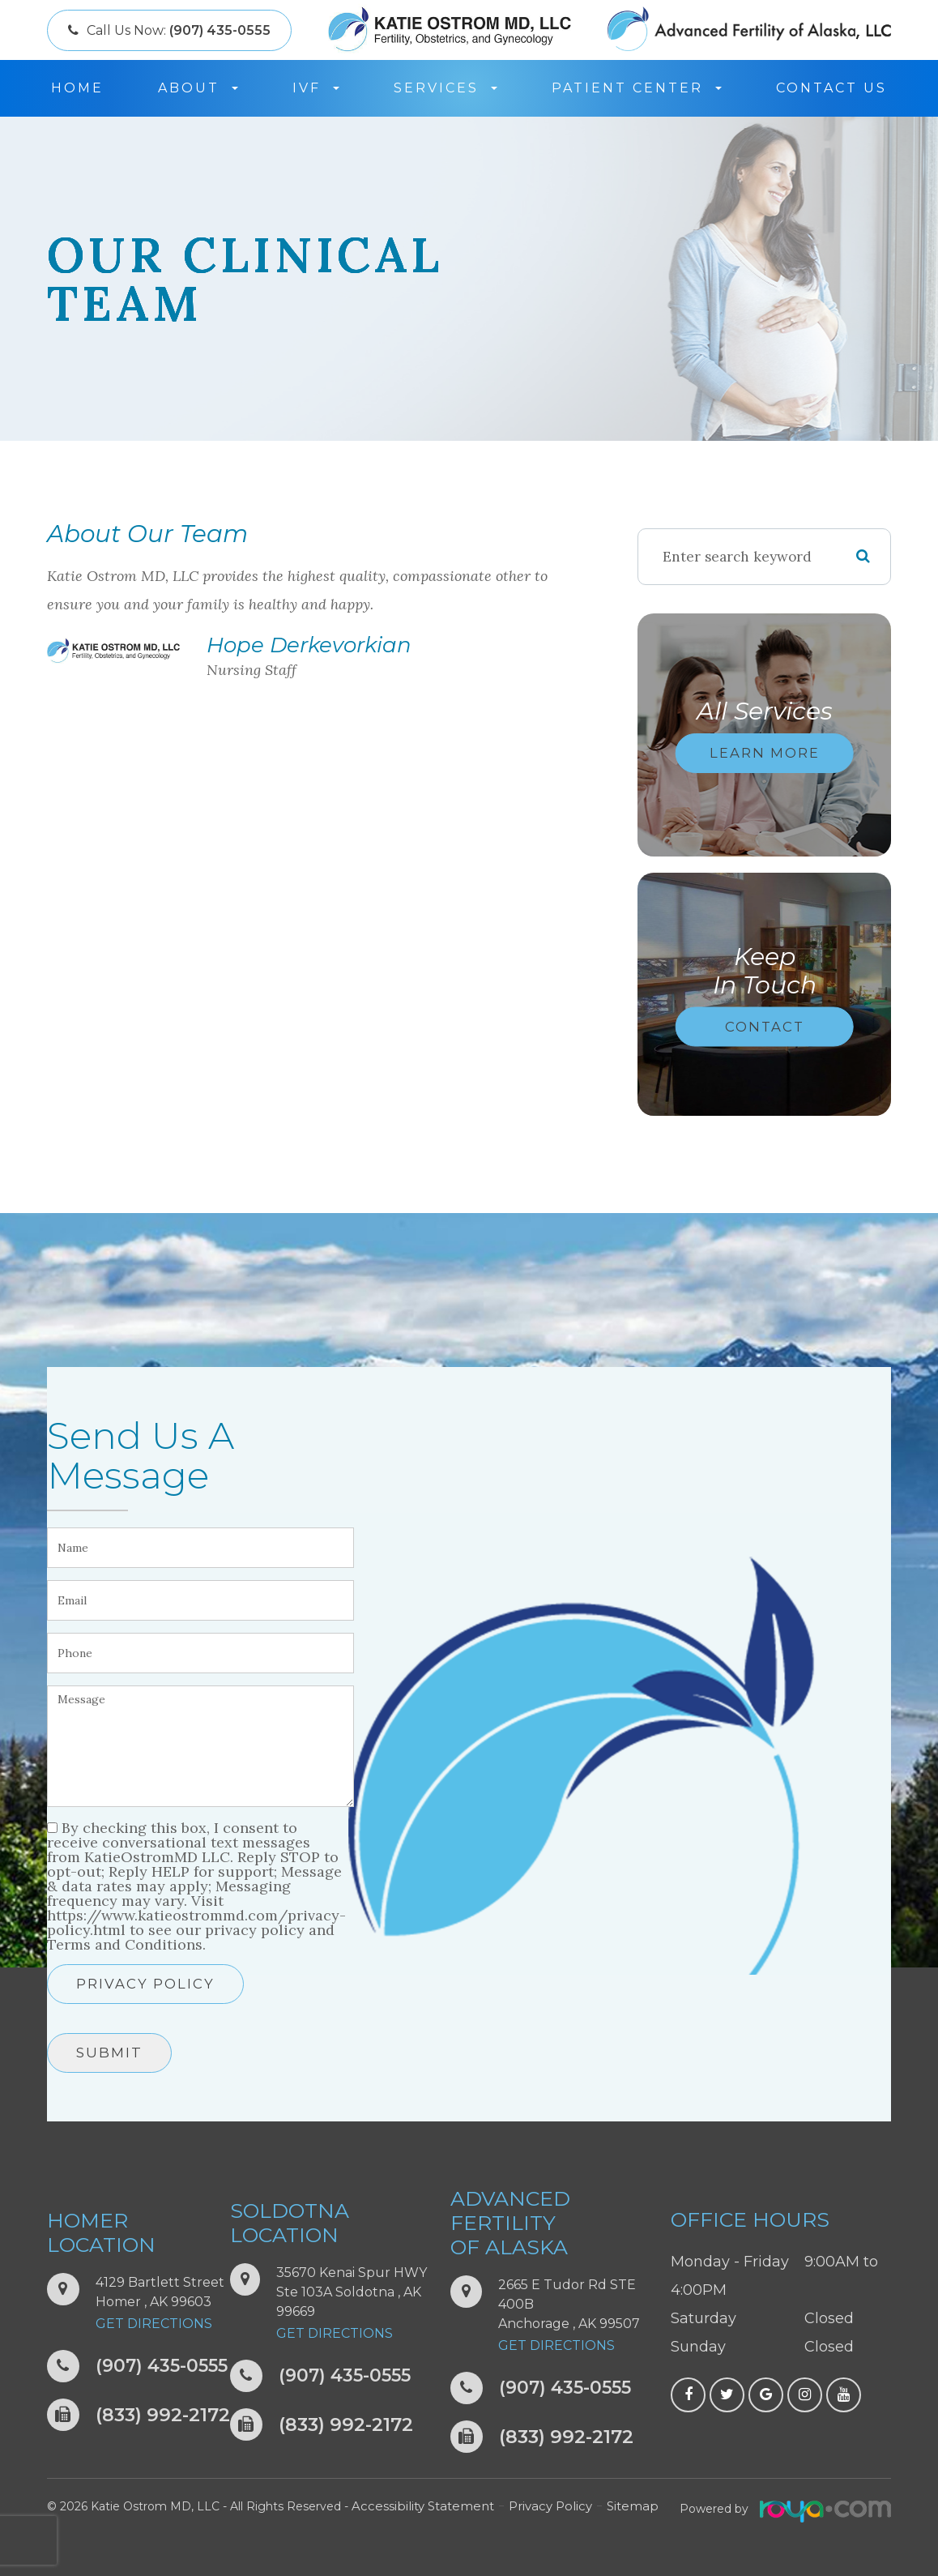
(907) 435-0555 (166, 2366)
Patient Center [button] (637, 88)
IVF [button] (315, 88)
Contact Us (831, 88)
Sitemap (617, 2506)
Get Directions (154, 2323)
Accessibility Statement (418, 2506)
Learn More (765, 753)
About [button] (198, 88)
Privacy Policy (145, 1984)
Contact (764, 1026)
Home (77, 88)
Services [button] (445, 88)
